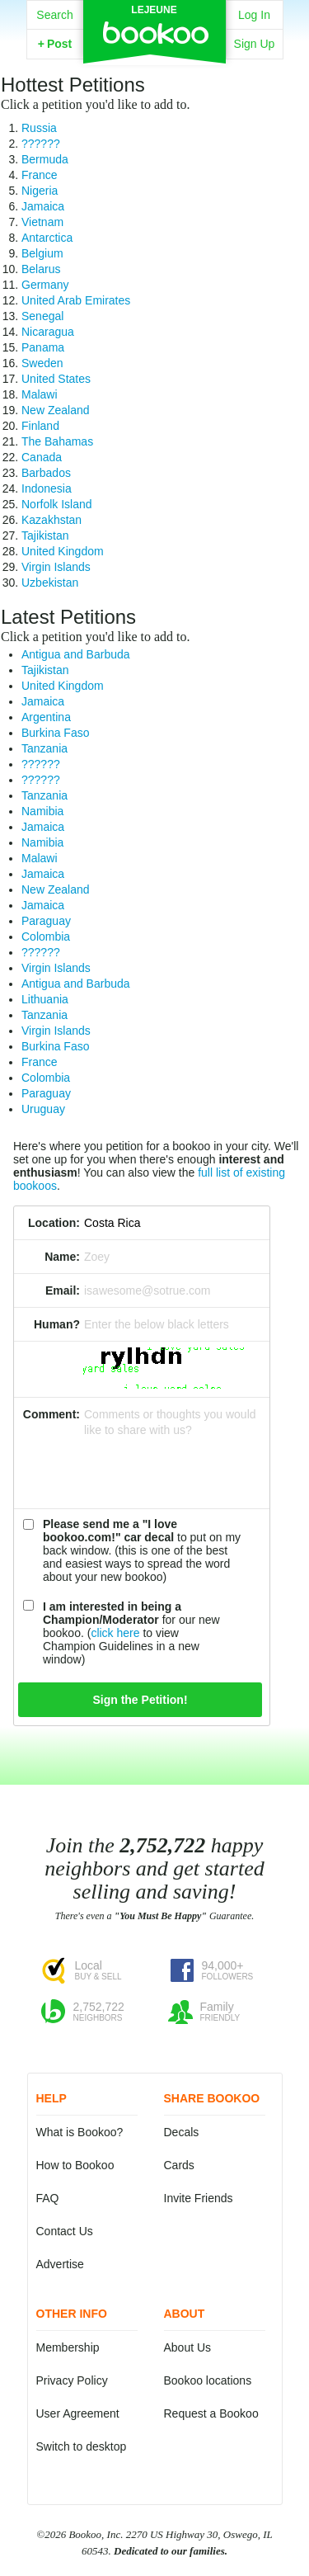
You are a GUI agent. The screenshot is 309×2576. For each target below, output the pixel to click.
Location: (54, 1222)
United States (56, 378)
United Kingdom (62, 551)
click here (115, 1632)
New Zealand (55, 410)
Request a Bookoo (211, 2413)
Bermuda (44, 159)
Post (55, 43)
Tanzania (44, 748)
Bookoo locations (208, 2380)
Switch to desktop (81, 2446)
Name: (62, 1256)
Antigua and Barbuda (75, 654)
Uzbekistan (49, 582)
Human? (57, 1324)
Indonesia (46, 488)
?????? (40, 143)
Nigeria (39, 190)
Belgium (42, 253)
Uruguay (43, 1109)
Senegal (42, 316)
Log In (254, 14)
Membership (68, 2347)
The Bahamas (57, 441)
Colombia (45, 936)
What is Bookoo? (80, 2132)
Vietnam (42, 222)
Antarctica (47, 237)
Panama (42, 347)
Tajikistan (45, 535)
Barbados (46, 472)
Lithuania (44, 999)
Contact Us (64, 2231)
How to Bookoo (75, 2165)
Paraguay (46, 920)
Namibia (42, 811)
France (39, 175)
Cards (179, 2165)
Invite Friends (198, 2198)
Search (54, 14)
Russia (39, 127)
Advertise (60, 2264)
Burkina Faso (55, 732)
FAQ (47, 2198)
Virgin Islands (56, 566)
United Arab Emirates (75, 300)
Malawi (39, 394)
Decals (181, 2132)
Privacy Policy (72, 2380)
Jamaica (42, 206)
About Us (188, 2347)
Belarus (40, 269)
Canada (41, 457)
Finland (40, 425)
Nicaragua (47, 331)
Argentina (46, 717)
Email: (62, 1290)
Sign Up (254, 43)
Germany (45, 284)
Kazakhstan (51, 519)
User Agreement (77, 2413)
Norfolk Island (56, 504)
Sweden (42, 363)
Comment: (51, 1414)
